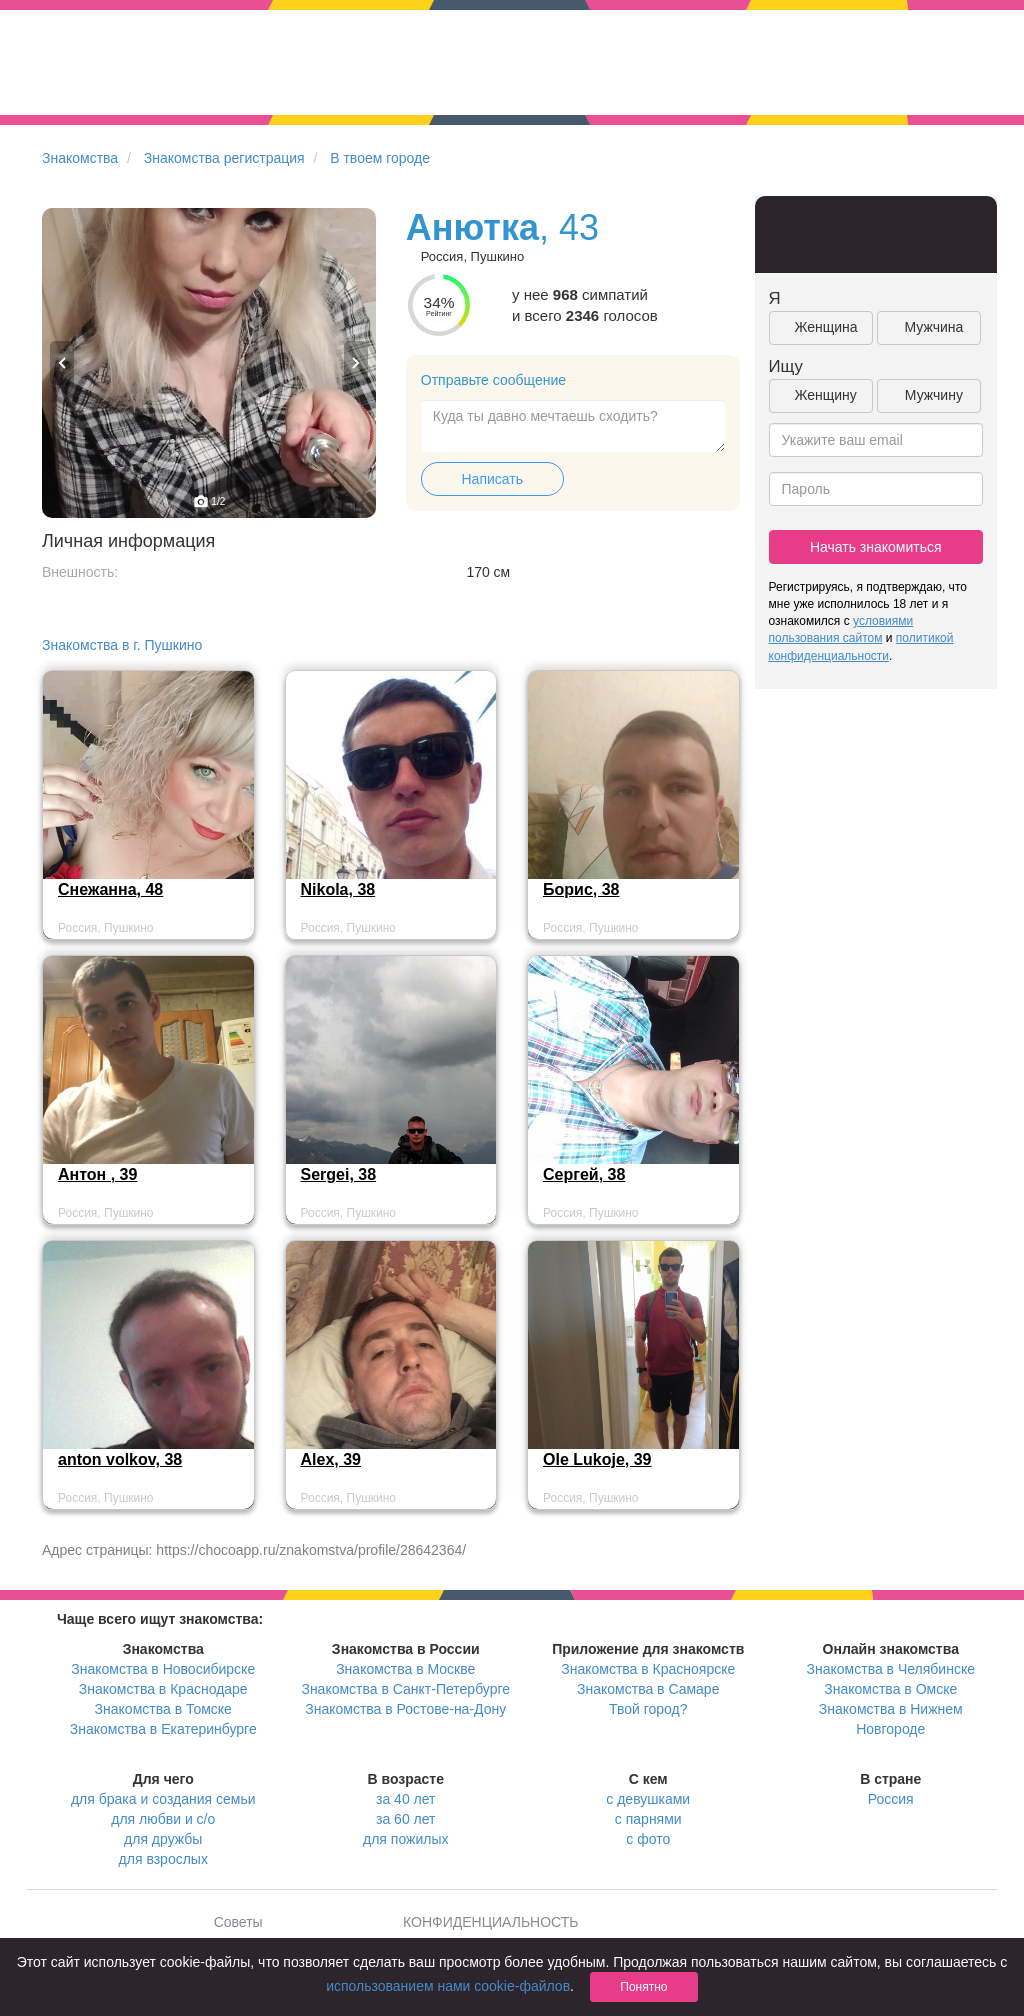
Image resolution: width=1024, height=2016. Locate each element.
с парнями (648, 1819)
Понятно (643, 1987)
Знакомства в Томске (163, 1709)
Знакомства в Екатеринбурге (163, 1729)
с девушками (648, 1799)
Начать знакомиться (876, 547)
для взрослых (163, 1859)
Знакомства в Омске (890, 1689)
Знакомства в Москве (405, 1669)
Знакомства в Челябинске (891, 1669)
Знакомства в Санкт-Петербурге (405, 1689)
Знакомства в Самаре (648, 1689)
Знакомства (80, 158)
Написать (492, 479)
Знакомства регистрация (224, 158)
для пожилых (405, 1839)
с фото (648, 1839)
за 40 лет (405, 1799)
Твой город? (648, 1709)
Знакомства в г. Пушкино (122, 645)
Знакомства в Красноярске (648, 1669)
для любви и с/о (163, 1819)
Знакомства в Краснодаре (163, 1689)
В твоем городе (380, 158)
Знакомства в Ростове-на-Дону (405, 1709)
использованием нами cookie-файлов (448, 1986)
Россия (891, 1799)
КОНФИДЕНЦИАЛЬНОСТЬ (490, 1922)
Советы (238, 1922)
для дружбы (163, 1839)
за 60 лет (405, 1819)
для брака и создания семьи (163, 1799)
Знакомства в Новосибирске (163, 1669)
